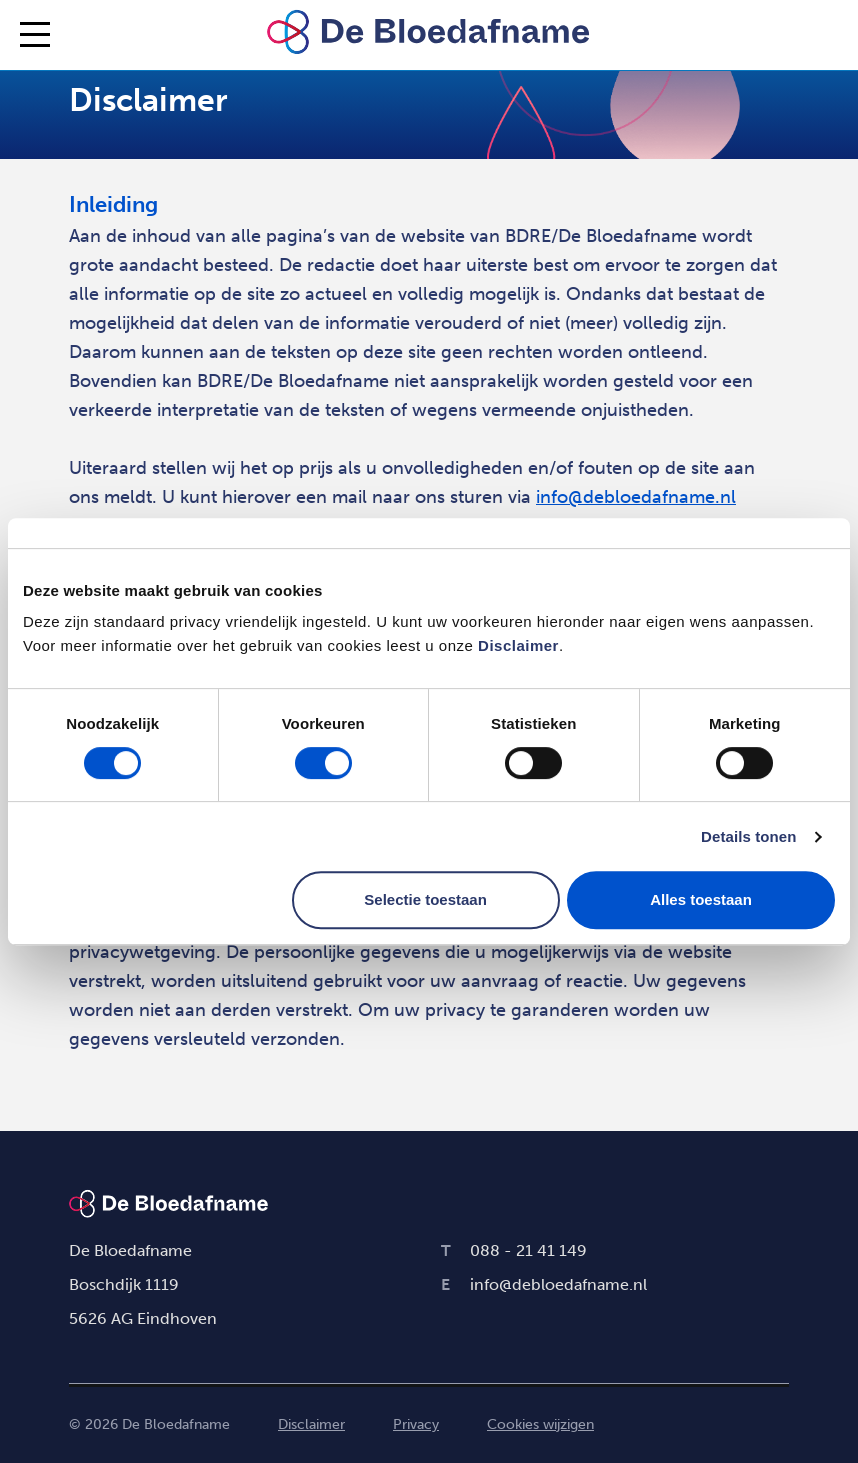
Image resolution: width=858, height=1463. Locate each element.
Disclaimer (518, 645)
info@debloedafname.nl (636, 497)
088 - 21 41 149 (514, 1250)
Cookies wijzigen (540, 1424)
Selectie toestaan (425, 899)
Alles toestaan (701, 899)
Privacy (416, 1424)
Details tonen (748, 836)
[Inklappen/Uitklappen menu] (35, 35)
